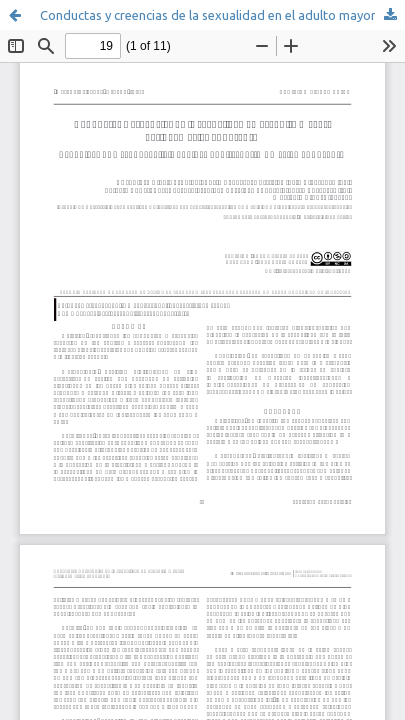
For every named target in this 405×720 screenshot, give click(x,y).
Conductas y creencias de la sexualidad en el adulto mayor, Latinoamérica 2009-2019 (222, 15)
